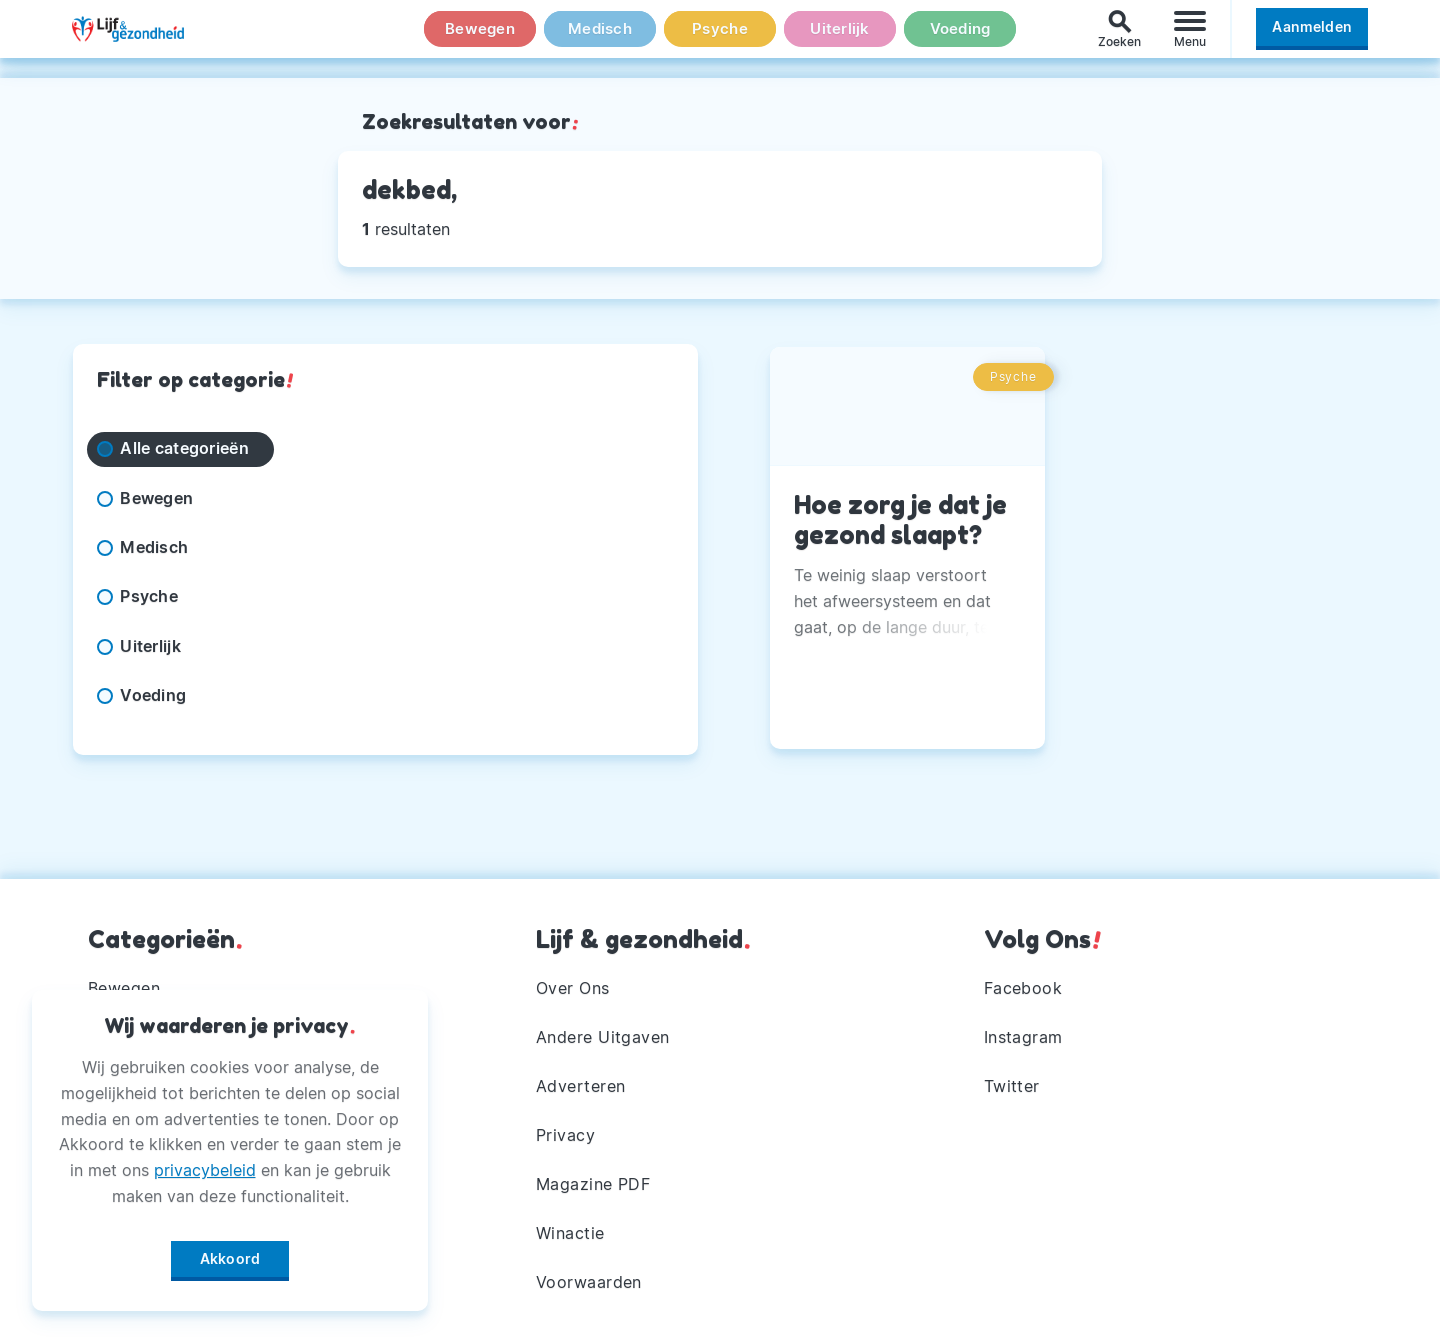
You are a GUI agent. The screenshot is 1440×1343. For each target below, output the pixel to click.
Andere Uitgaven (603, 1032)
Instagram (1024, 1032)
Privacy (566, 1132)
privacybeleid (205, 1163)
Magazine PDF (593, 1182)
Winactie (570, 1232)
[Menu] (1190, 38)
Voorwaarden (589, 1282)
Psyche (720, 39)
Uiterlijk (840, 39)
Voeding (960, 39)
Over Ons (573, 982)
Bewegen (480, 39)
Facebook (1023, 982)
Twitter (1012, 1082)
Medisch (600, 39)
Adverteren (581, 1082)
